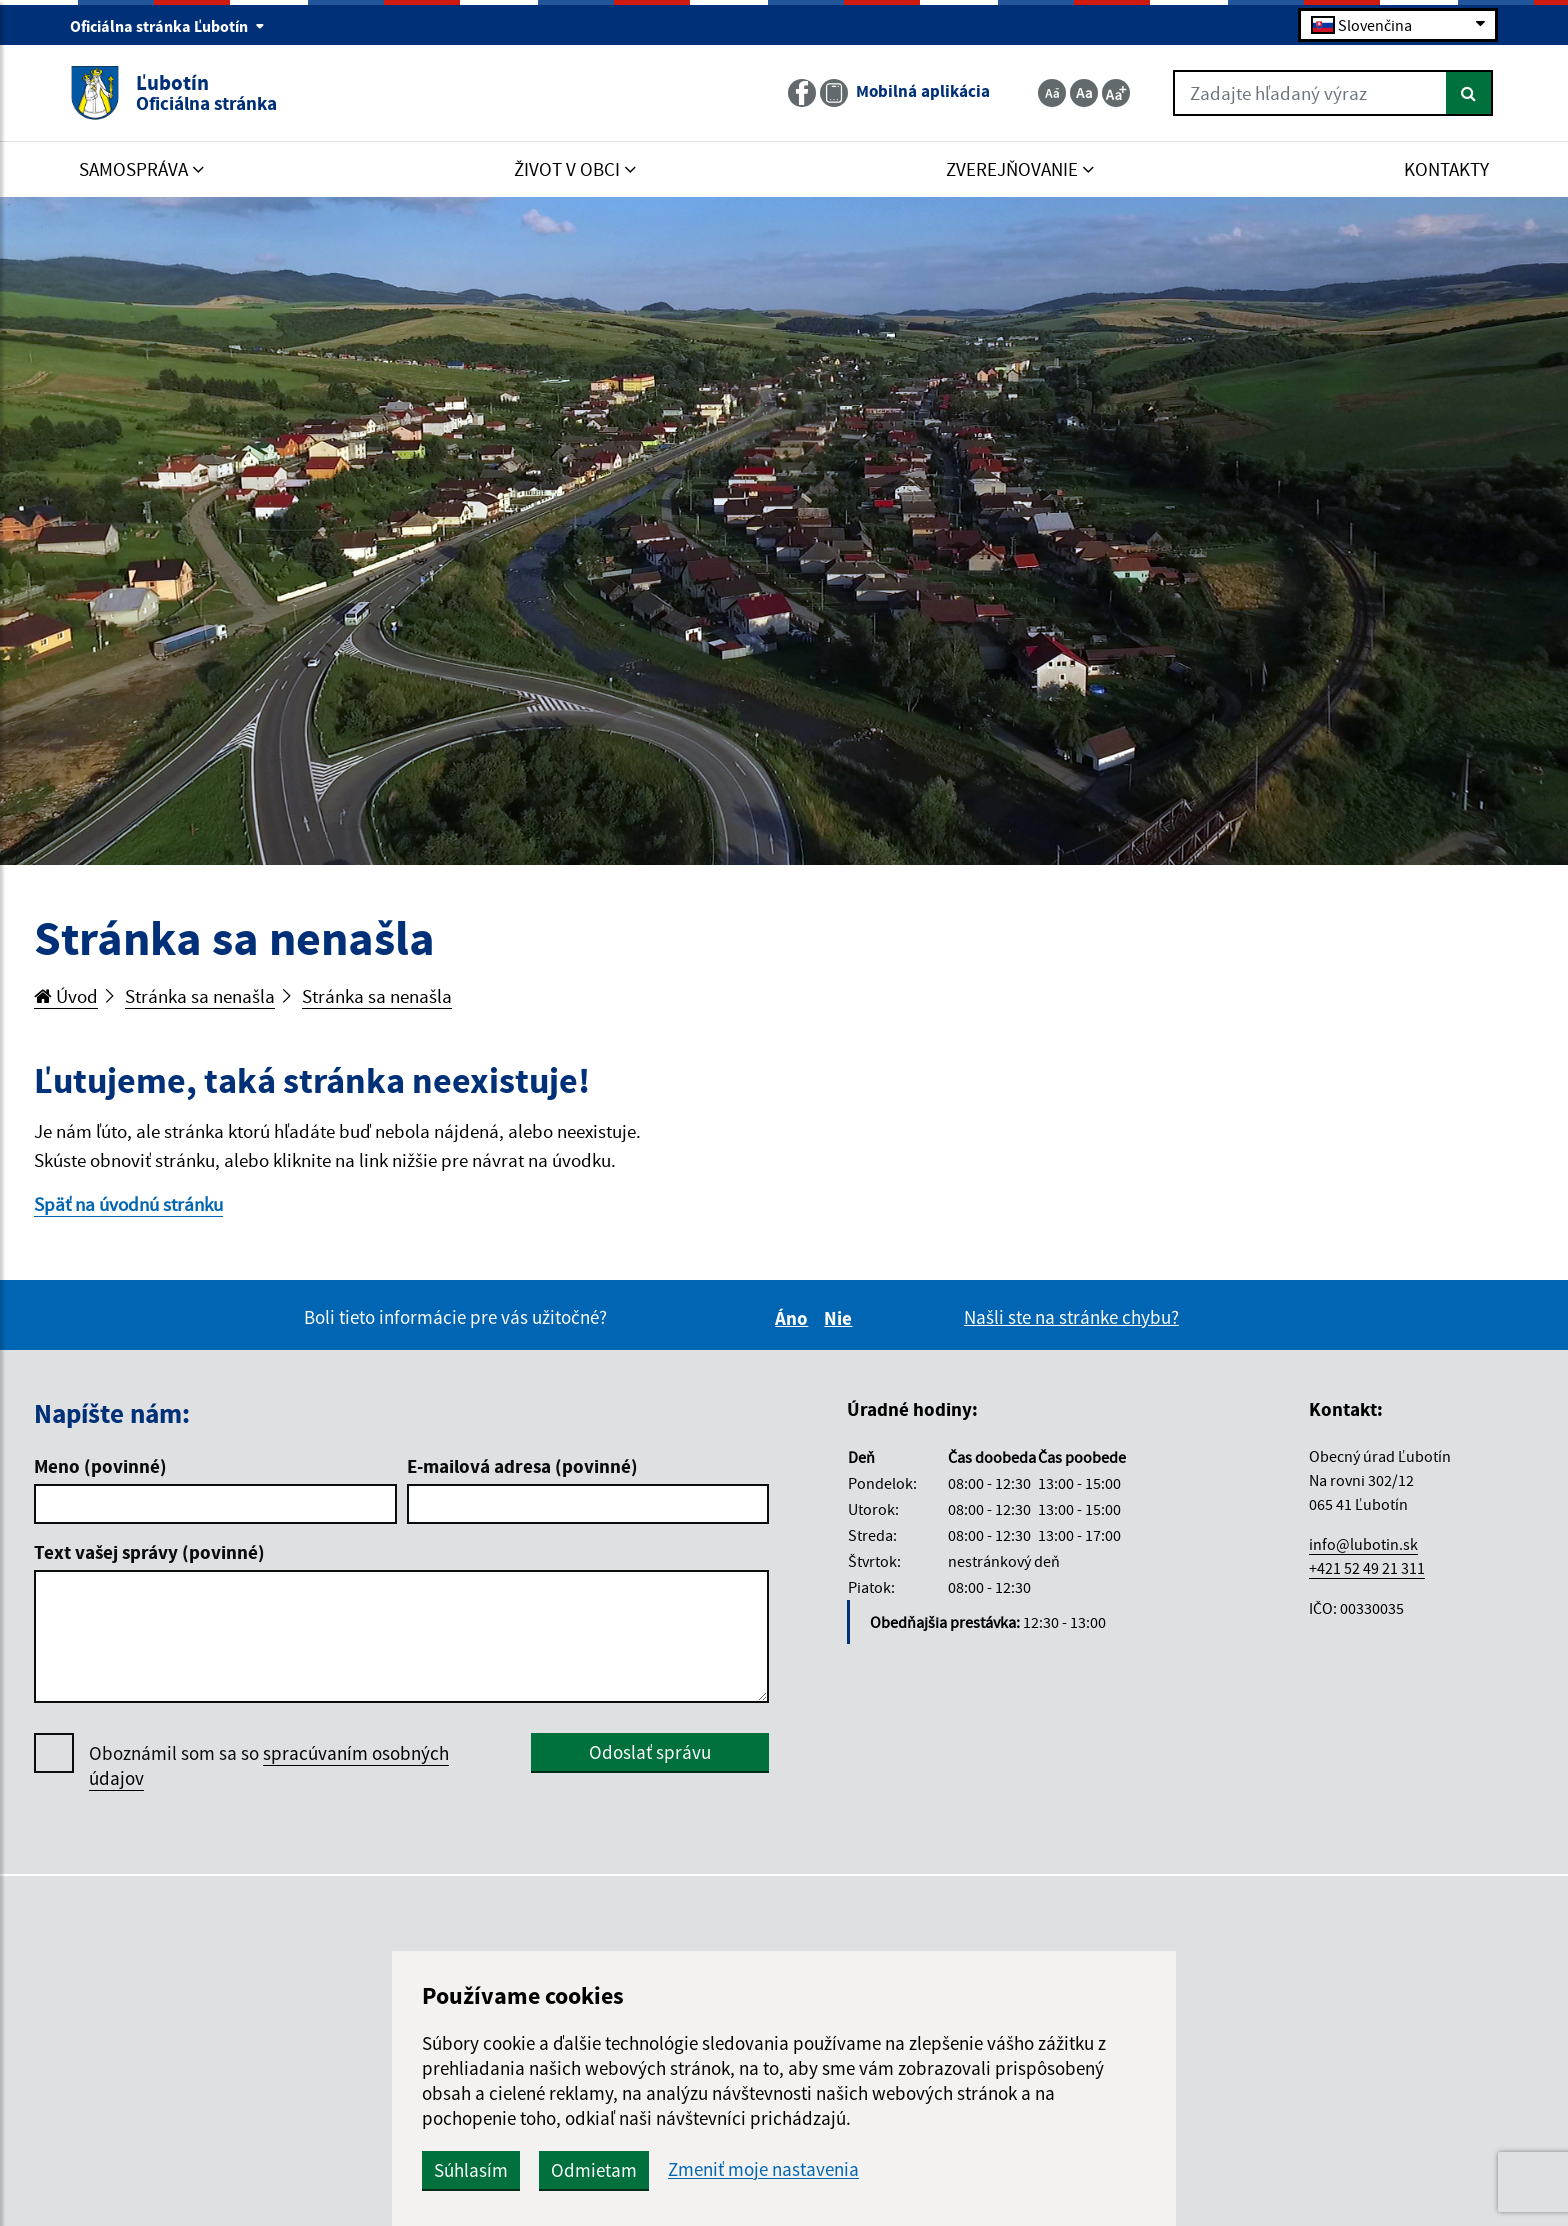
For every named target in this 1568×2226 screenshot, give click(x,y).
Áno (794, 1318)
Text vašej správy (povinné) (149, 1552)
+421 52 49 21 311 (1367, 1568)
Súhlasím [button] (471, 2170)
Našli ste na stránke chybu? (1071, 1317)
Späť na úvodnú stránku (128, 1204)
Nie (841, 1318)
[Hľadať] (1469, 93)
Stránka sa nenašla (200, 996)
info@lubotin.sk (1363, 1544)
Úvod (66, 996)
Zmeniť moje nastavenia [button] (763, 2169)
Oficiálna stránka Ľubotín (167, 26)
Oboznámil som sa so (269, 1766)
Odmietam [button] (594, 2170)
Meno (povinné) (100, 1466)
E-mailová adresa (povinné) (522, 1466)
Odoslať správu (650, 1752)
